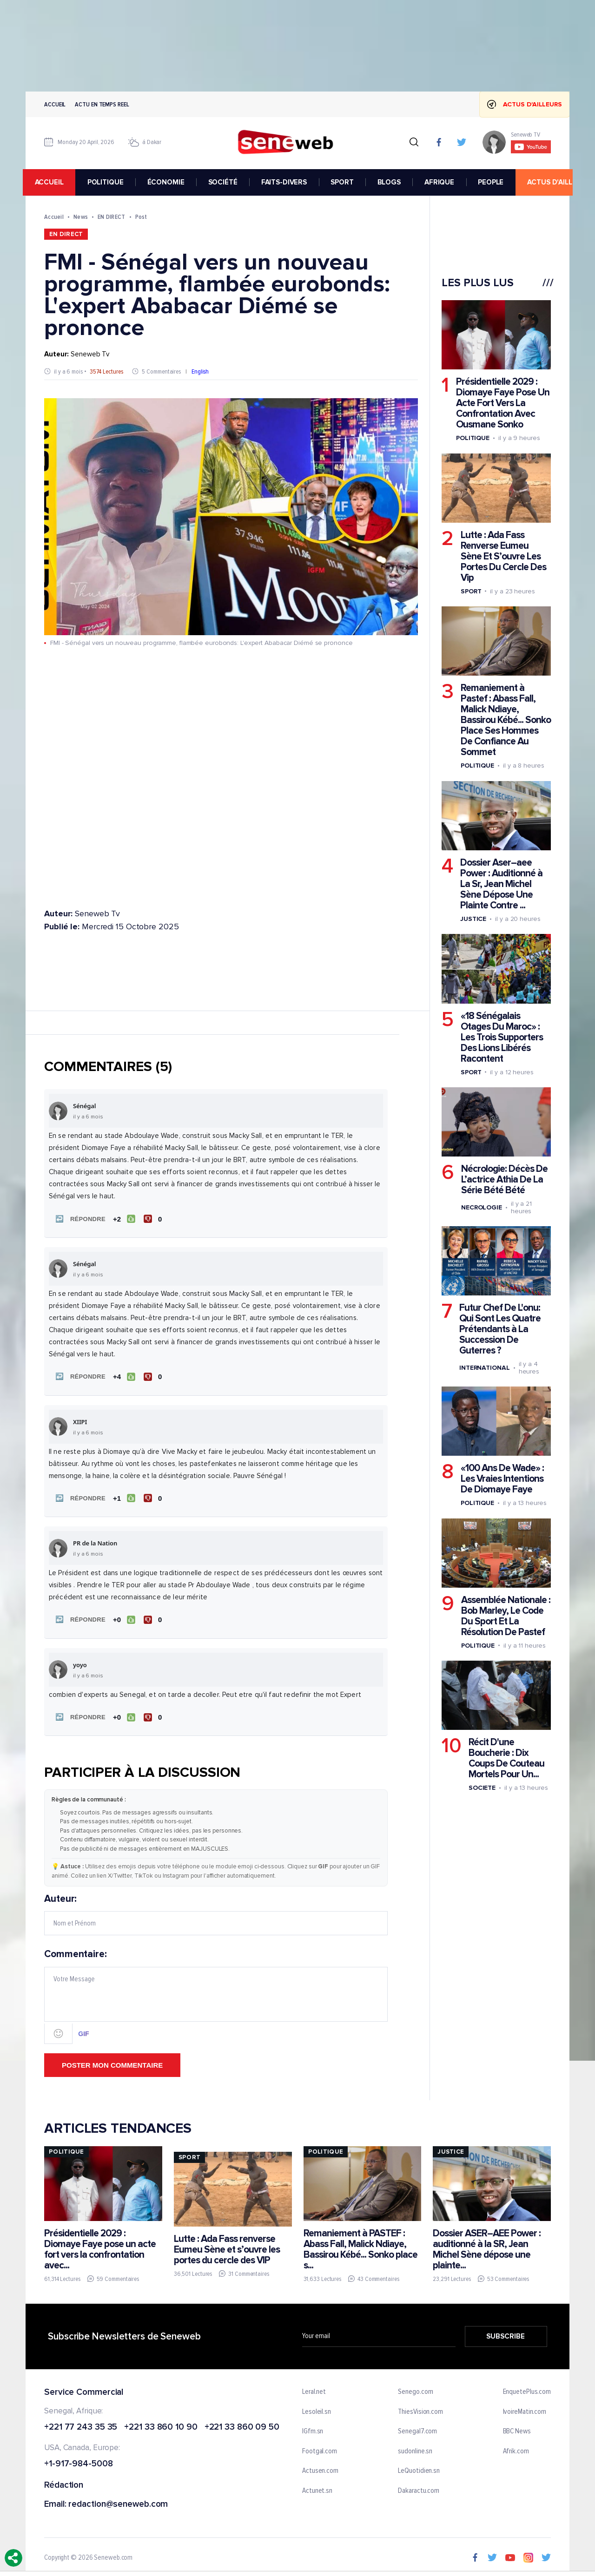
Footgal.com (319, 2448)
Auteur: (216, 1911)
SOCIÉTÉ (225, 182)
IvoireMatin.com (525, 2408)
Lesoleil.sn (316, 2408)
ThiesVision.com (420, 2408)
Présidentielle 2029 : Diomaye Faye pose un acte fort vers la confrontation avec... (100, 2245)
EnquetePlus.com (527, 2388)
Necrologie (481, 1207)
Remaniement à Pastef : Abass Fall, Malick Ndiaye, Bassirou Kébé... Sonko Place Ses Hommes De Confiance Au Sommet (506, 720)
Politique (472, 437)
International (484, 1367)
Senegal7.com (417, 2428)
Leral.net (314, 2388)
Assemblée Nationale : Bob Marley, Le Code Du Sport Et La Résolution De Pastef (505, 1616)
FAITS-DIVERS (287, 182)
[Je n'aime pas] (154, 1218)
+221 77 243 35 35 (80, 2423)
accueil (52, 182)
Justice (473, 918)
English (200, 371)
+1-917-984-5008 (78, 2460)
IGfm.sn (312, 2428)
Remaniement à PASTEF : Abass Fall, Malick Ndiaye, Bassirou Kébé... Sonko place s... (360, 2245)
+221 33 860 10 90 (160, 2423)
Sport (471, 591)
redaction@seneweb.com (118, 2501)
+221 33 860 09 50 (242, 2423)
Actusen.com (320, 2467)
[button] (78, 1218)
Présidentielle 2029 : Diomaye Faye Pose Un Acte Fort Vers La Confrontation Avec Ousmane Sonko (502, 403)
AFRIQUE (442, 182)
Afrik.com (516, 2448)
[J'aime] (123, 1218)
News (80, 217)
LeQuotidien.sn (419, 2467)
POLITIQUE (108, 182)
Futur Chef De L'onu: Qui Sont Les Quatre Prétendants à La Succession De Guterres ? (500, 1329)
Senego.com (415, 2388)
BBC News (517, 2428)
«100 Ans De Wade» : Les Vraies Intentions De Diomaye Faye (502, 1479)
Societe (482, 1787)
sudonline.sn (415, 2448)
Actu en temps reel (102, 104)
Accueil (55, 104)
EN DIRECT (112, 217)
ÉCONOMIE (168, 182)
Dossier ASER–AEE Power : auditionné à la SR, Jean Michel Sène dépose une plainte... (487, 2245)
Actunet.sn (317, 2487)
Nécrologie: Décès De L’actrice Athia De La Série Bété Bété (504, 1179)
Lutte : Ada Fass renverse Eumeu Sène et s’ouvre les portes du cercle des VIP (227, 2246)
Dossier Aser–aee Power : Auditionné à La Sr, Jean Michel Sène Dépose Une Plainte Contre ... (501, 884)
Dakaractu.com (418, 2487)
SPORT (344, 182)
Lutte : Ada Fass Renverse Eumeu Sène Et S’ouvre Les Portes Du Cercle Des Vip (503, 556)
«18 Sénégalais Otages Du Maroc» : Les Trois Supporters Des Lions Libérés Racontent (502, 1037)
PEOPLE (493, 182)
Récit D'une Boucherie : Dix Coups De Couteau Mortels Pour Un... (506, 1758)
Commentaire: (216, 1992)
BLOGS (391, 182)
